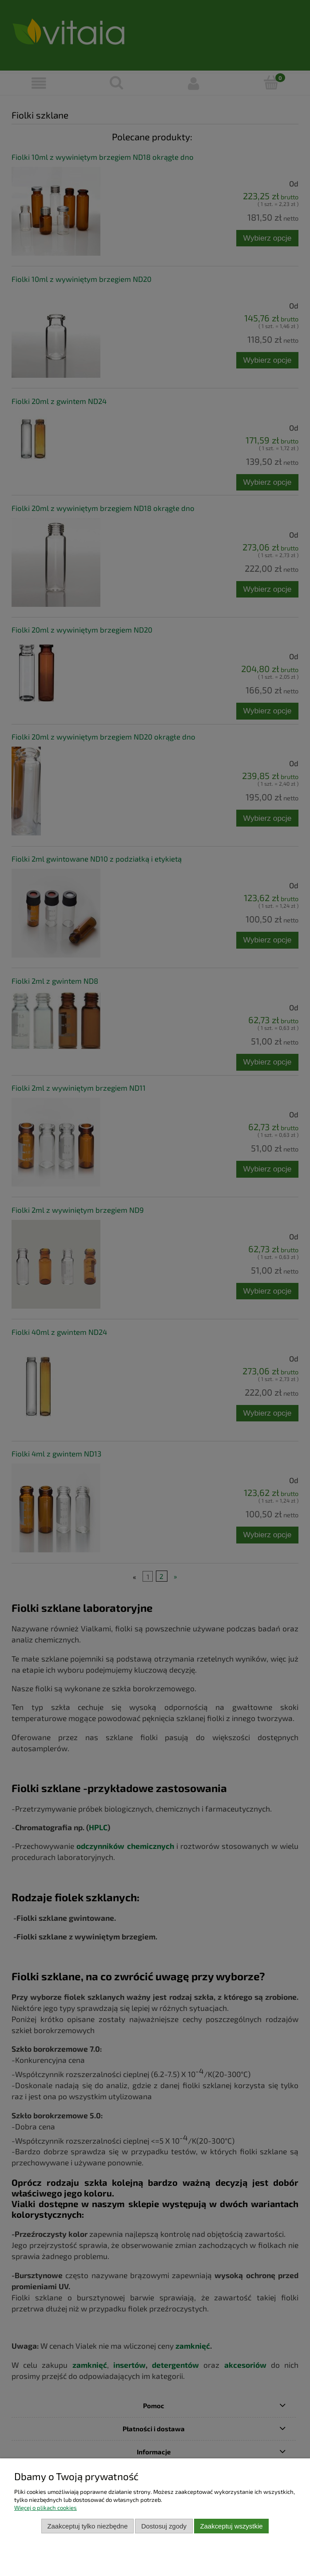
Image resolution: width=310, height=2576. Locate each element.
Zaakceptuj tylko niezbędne (87, 2526)
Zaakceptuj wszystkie (231, 2526)
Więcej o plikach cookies (45, 2507)
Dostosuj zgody (164, 2526)
